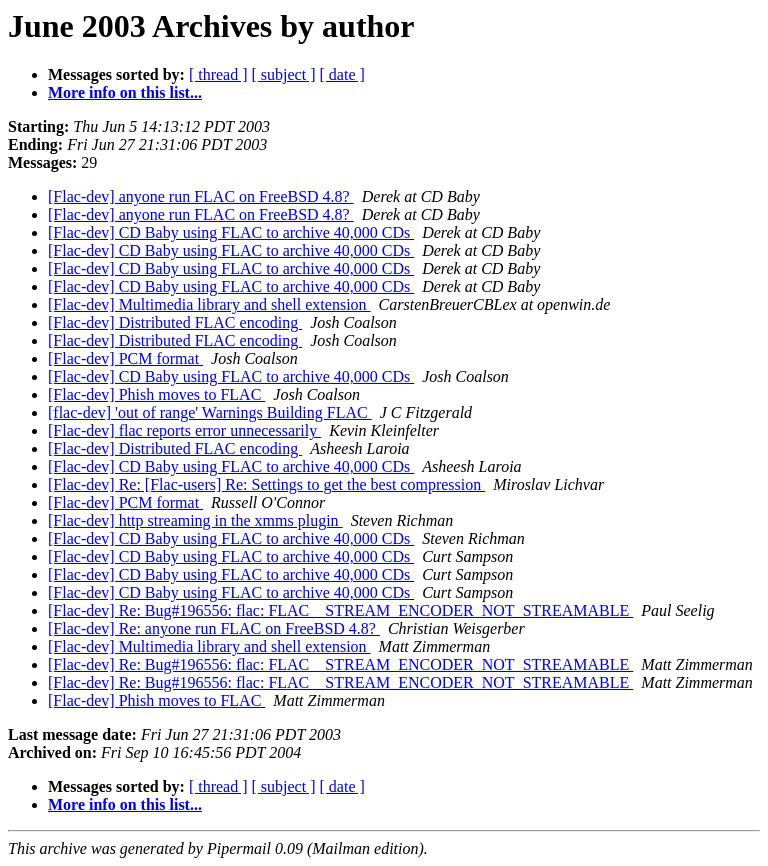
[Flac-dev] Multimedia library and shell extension (209, 304)
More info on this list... (125, 92)
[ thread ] (218, 74)
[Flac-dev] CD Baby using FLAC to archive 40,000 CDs (231, 232)
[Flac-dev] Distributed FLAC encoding (175, 322)
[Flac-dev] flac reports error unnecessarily (184, 430)
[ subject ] (284, 74)
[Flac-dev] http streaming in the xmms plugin (195, 520)
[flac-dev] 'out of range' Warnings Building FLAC (210, 412)
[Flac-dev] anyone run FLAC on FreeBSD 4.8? (201, 196)
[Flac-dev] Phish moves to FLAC (156, 394)
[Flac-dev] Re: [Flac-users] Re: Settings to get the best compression (266, 484)
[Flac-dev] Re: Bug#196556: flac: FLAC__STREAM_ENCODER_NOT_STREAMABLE (340, 610)
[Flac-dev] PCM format (125, 358)
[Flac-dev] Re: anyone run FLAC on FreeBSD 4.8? (214, 628)
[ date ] (342, 74)
